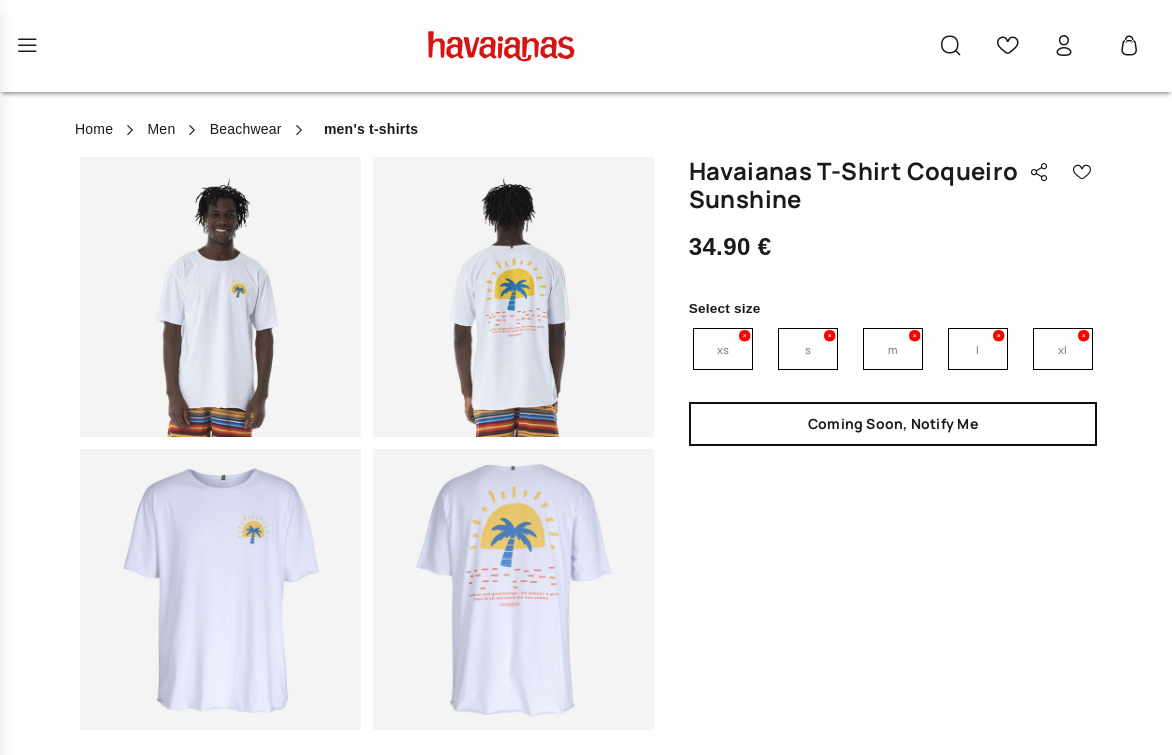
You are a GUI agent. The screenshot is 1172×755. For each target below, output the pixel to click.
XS (723, 349)
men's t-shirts (371, 129)
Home (94, 129)
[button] (951, 46)
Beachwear (246, 129)
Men (161, 129)
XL (1062, 349)
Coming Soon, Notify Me (893, 423)
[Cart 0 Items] (1129, 46)
